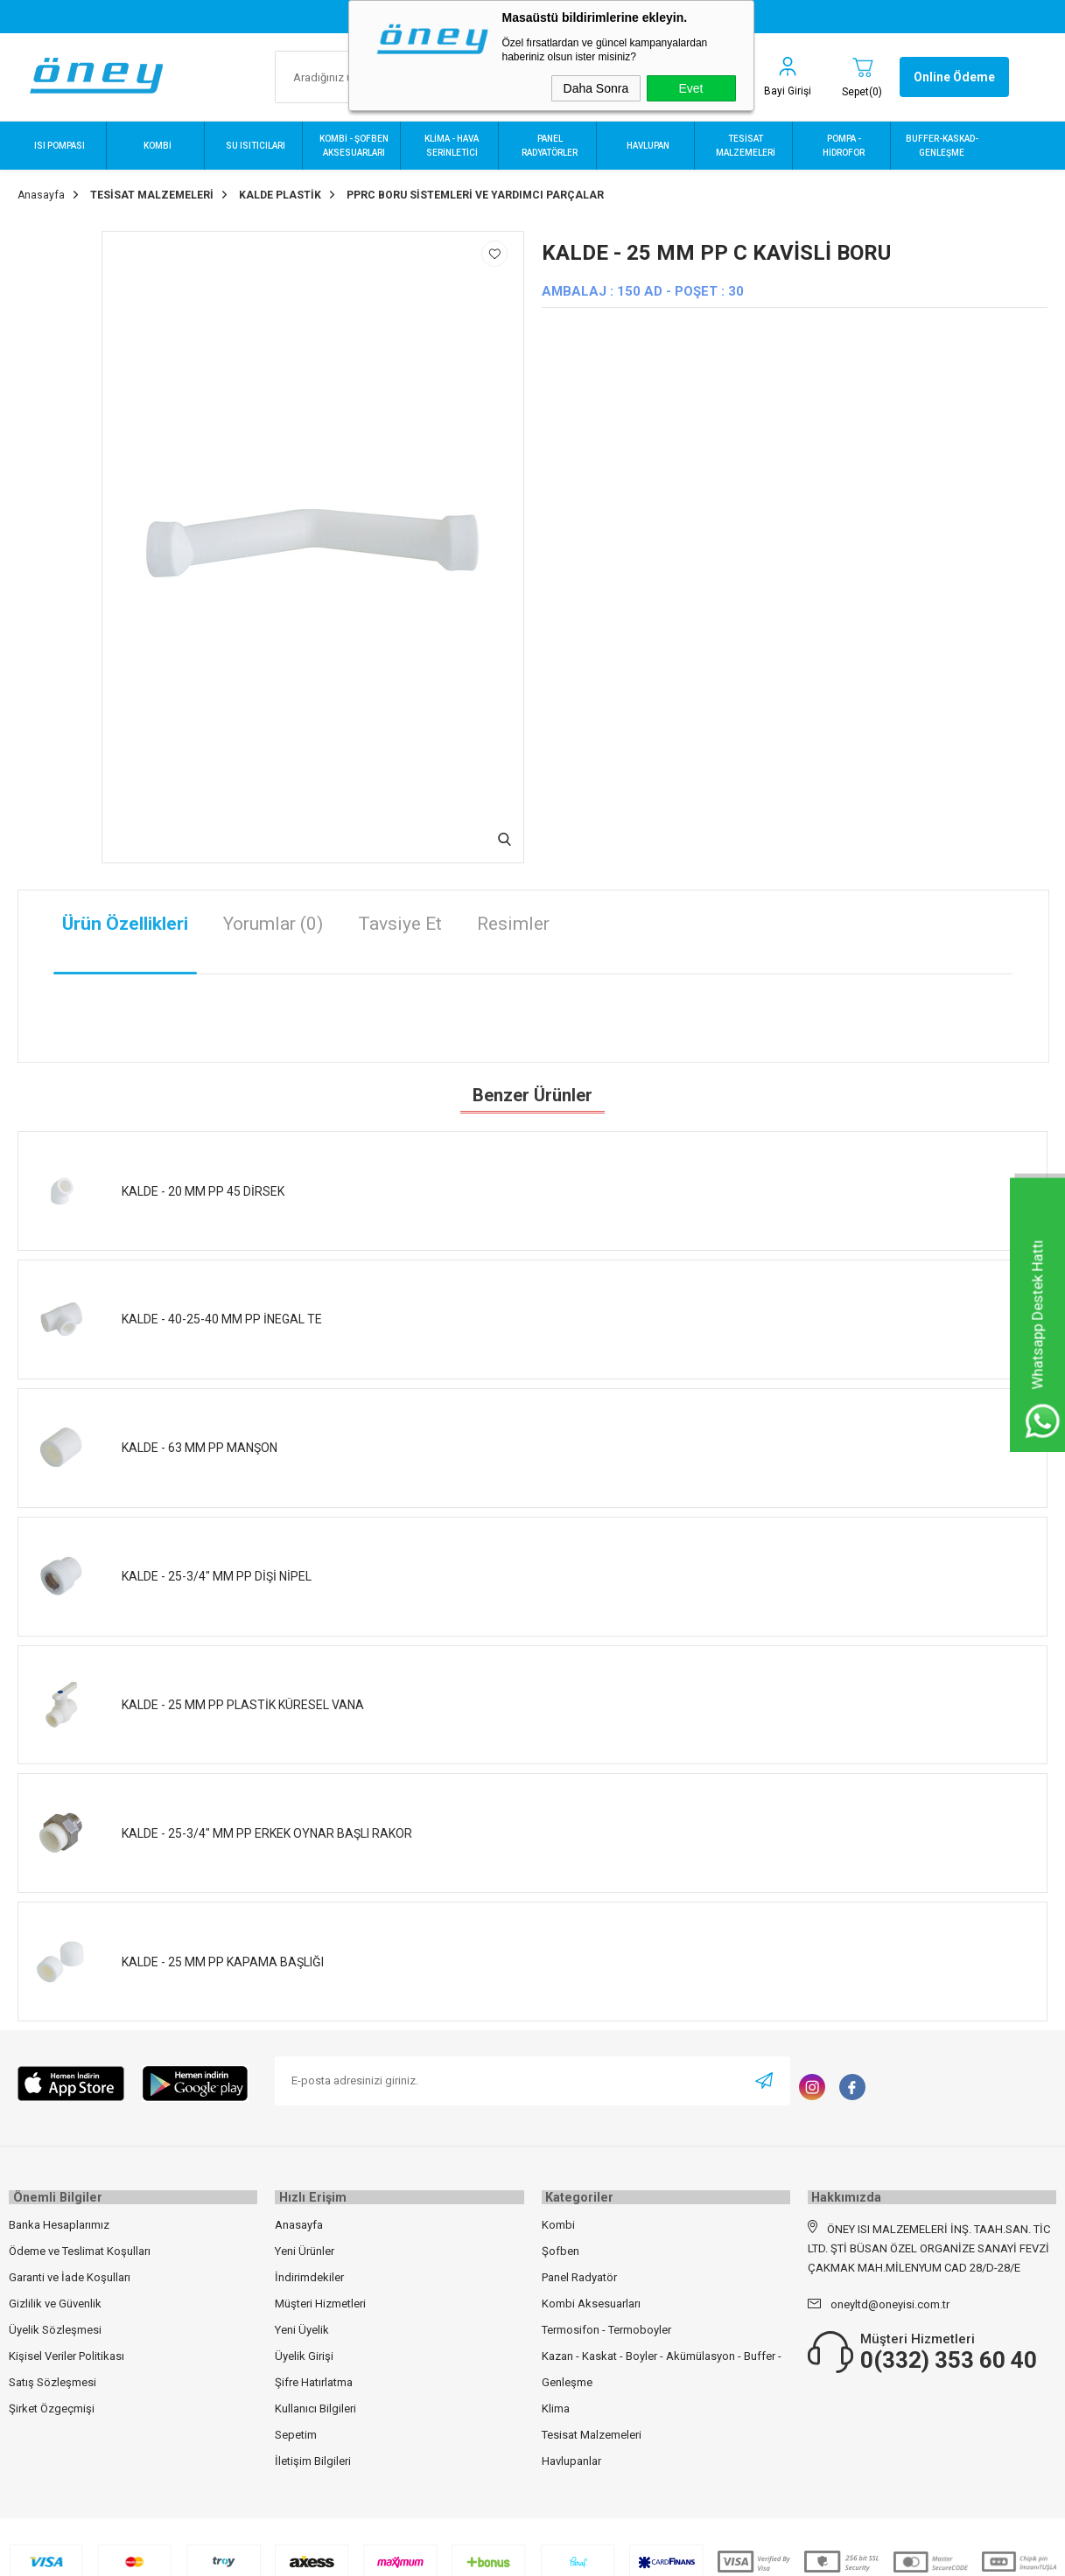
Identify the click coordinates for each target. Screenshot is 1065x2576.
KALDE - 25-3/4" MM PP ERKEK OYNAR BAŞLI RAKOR (267, 1828)
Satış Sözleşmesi (52, 2374)
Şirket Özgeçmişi (52, 2400)
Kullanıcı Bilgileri (315, 2400)
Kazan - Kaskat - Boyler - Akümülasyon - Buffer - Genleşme (661, 2361)
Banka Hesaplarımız (59, 2216)
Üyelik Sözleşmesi (55, 2321)
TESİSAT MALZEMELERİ (745, 145)
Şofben (560, 2243)
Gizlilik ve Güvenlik (55, 2295)
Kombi (558, 2216)
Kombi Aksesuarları (591, 2295)
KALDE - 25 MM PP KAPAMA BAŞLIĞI (223, 1957)
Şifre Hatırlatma (314, 2374)
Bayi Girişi (787, 91)
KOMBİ (158, 145)
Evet (690, 88)
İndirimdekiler (309, 2269)
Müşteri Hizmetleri (320, 2295)
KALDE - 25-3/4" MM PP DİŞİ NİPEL (217, 1571)
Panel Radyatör (579, 2269)
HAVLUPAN (648, 145)
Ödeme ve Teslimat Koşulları (80, 2243)
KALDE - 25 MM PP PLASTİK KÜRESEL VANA (243, 1700)
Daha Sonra (596, 88)
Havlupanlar (571, 2453)
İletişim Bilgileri (313, 2453)
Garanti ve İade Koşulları (69, 2269)
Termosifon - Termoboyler (606, 2321)
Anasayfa (299, 2216)
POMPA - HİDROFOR (844, 145)
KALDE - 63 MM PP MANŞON (199, 1442)
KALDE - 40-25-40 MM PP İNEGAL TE (222, 1314)
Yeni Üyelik (302, 2321)
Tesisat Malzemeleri (591, 2426)
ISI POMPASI (59, 145)
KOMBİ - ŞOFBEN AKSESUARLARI (354, 145)
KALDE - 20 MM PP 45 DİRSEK (203, 1186)
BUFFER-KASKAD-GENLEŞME (942, 145)
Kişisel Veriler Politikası (66, 2348)
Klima (556, 2400)
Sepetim (296, 2426)
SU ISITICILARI (255, 145)
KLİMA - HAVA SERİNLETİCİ (451, 145)
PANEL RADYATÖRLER (550, 145)
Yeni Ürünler (304, 2243)
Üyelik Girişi (304, 2348)
